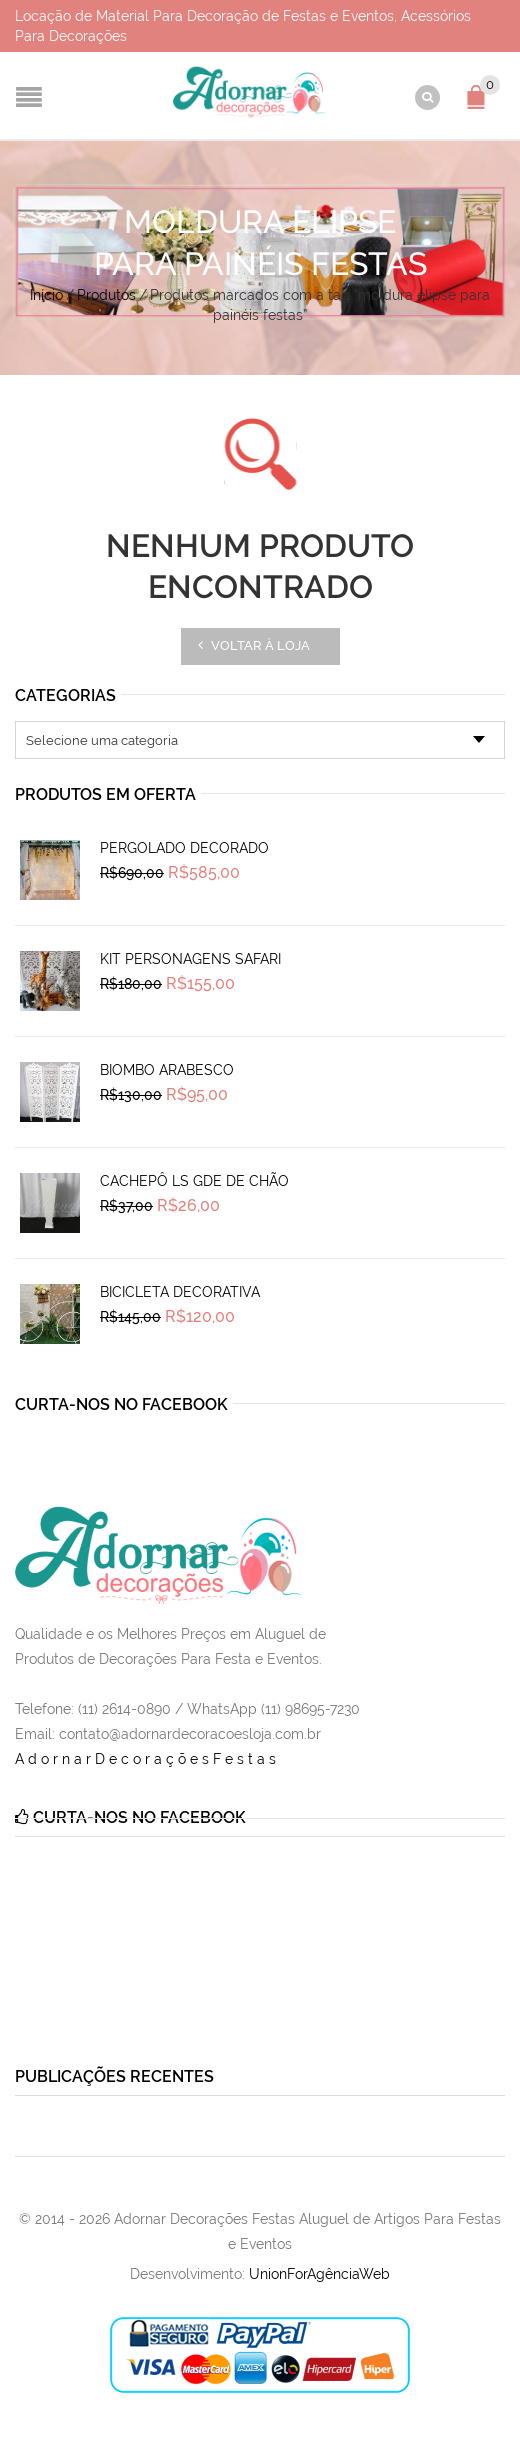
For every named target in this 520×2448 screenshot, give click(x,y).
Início (46, 295)
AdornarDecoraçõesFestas (147, 1759)
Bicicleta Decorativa (180, 1292)
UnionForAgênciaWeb (319, 2274)
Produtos (106, 295)
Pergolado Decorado (184, 848)
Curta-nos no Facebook (121, 1404)
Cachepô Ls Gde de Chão (194, 1181)
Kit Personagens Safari (190, 959)
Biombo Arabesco (167, 1070)
